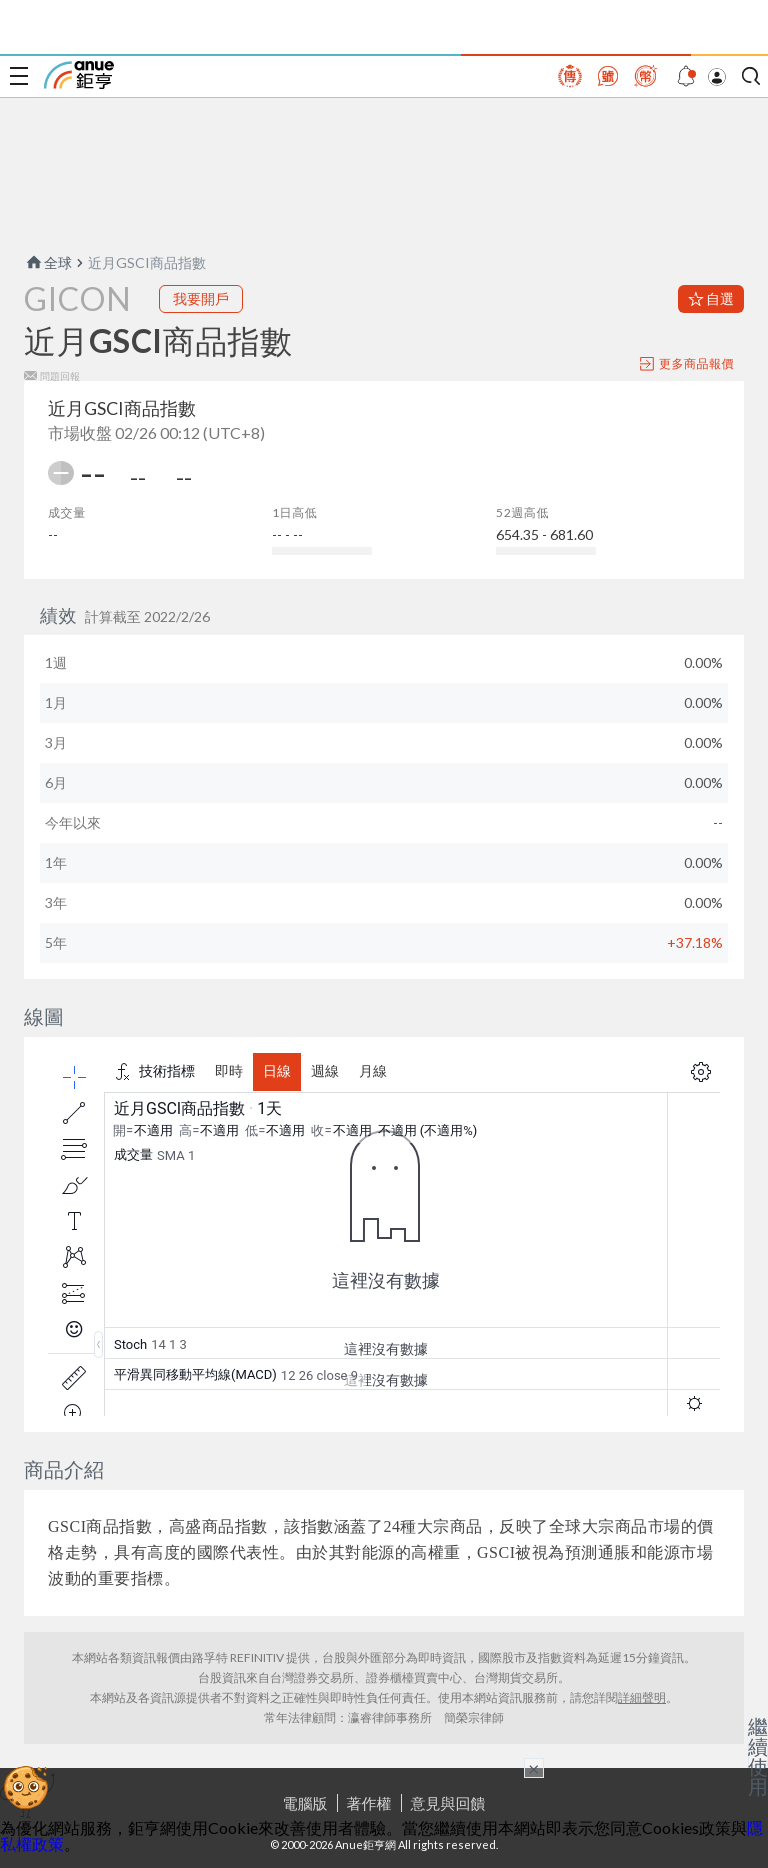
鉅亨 (79, 75)
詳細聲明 (642, 1697)
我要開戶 (201, 298)
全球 (48, 262)
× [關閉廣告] (534, 1768)
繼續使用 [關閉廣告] (758, 1756)
